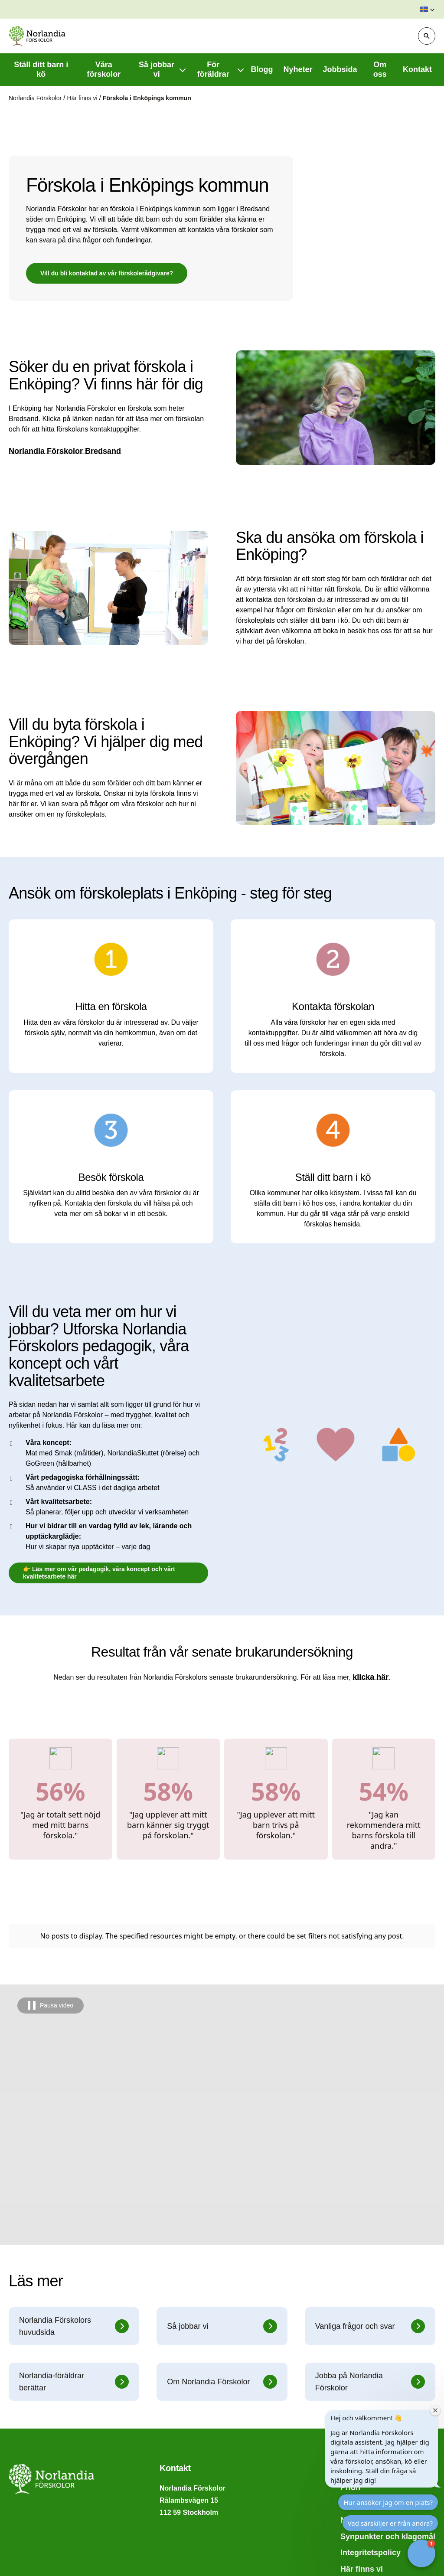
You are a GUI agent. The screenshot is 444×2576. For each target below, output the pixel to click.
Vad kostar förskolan (47, 2521)
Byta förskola (33, 2505)
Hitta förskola (365, 2375)
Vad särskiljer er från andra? (390, 2523)
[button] (427, 9)
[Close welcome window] (435, 2410)
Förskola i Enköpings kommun (147, 98)
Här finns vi (83, 98)
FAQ (17, 2488)
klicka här (370, 1677)
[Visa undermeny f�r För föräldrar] (240, 69)
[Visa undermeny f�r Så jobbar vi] (182, 69)
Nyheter (354, 2392)
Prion (350, 2359)
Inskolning (28, 2537)
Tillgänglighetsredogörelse (58, 2554)
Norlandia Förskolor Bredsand (65, 451)
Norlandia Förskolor (36, 98)
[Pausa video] (50, 1878)
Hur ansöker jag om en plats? (388, 2502)
